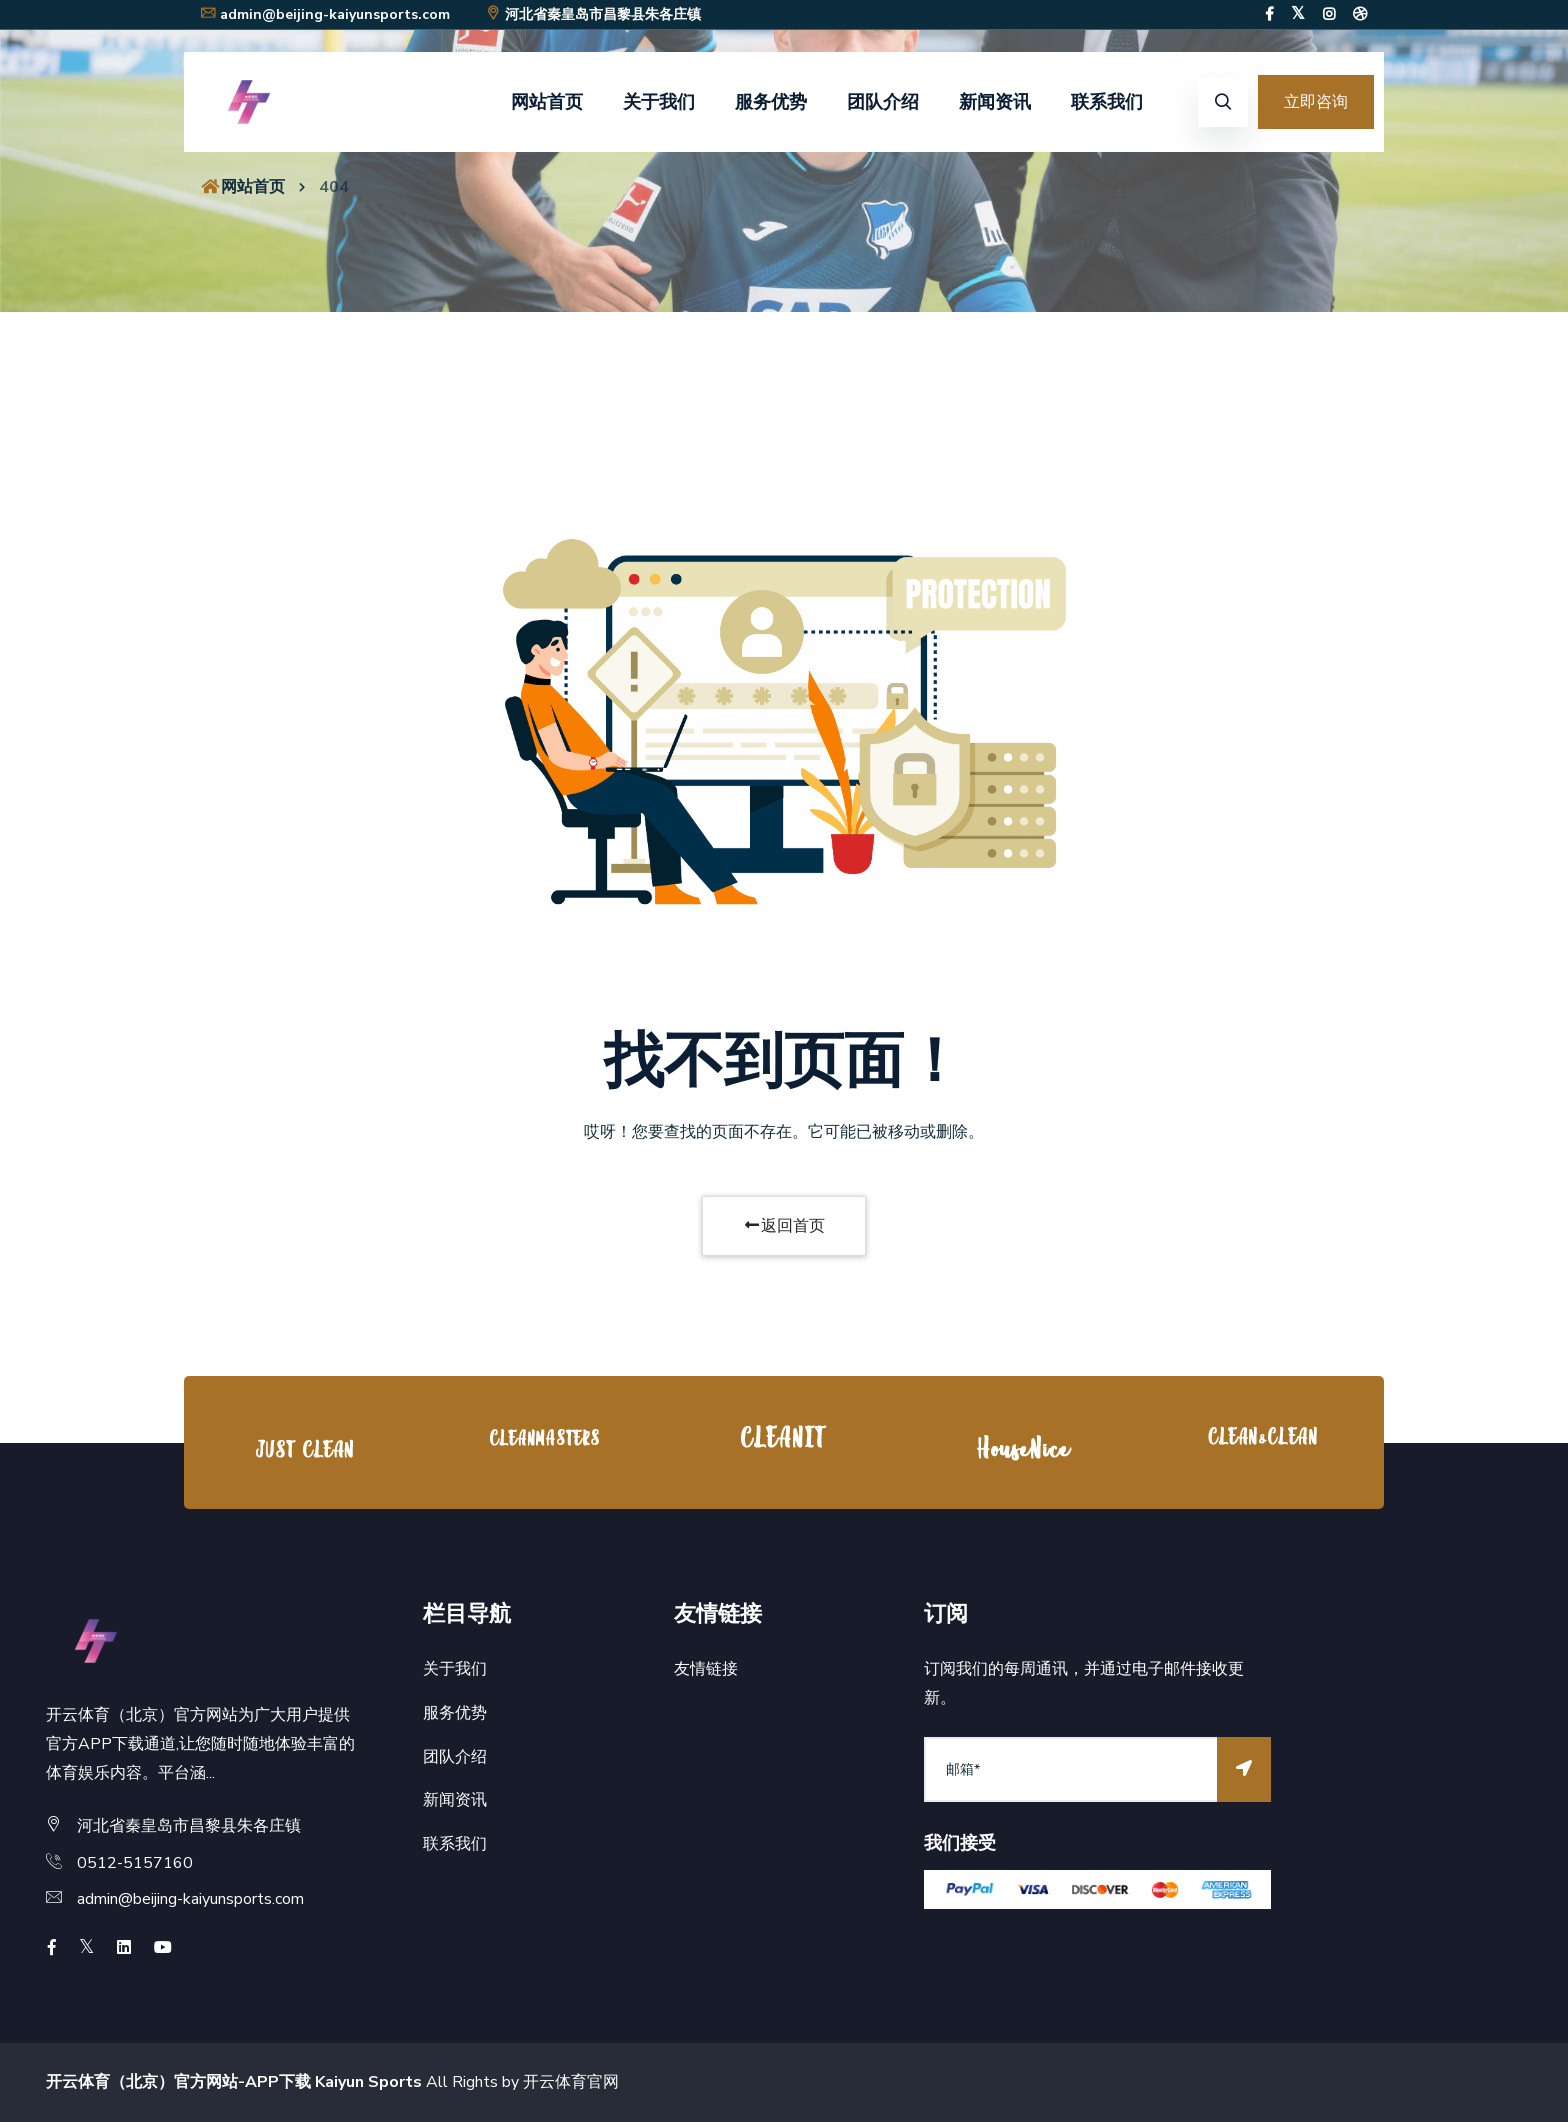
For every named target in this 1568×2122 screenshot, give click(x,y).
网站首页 (547, 102)
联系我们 (1107, 102)
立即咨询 (1316, 102)
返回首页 (784, 1226)
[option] (304, 1447)
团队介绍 (883, 102)
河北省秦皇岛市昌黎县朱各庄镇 (592, 14)
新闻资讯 (995, 102)
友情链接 (706, 1669)
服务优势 (771, 102)
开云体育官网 (571, 2082)
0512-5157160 (135, 1863)
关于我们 (659, 102)
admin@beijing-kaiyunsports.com (324, 14)
